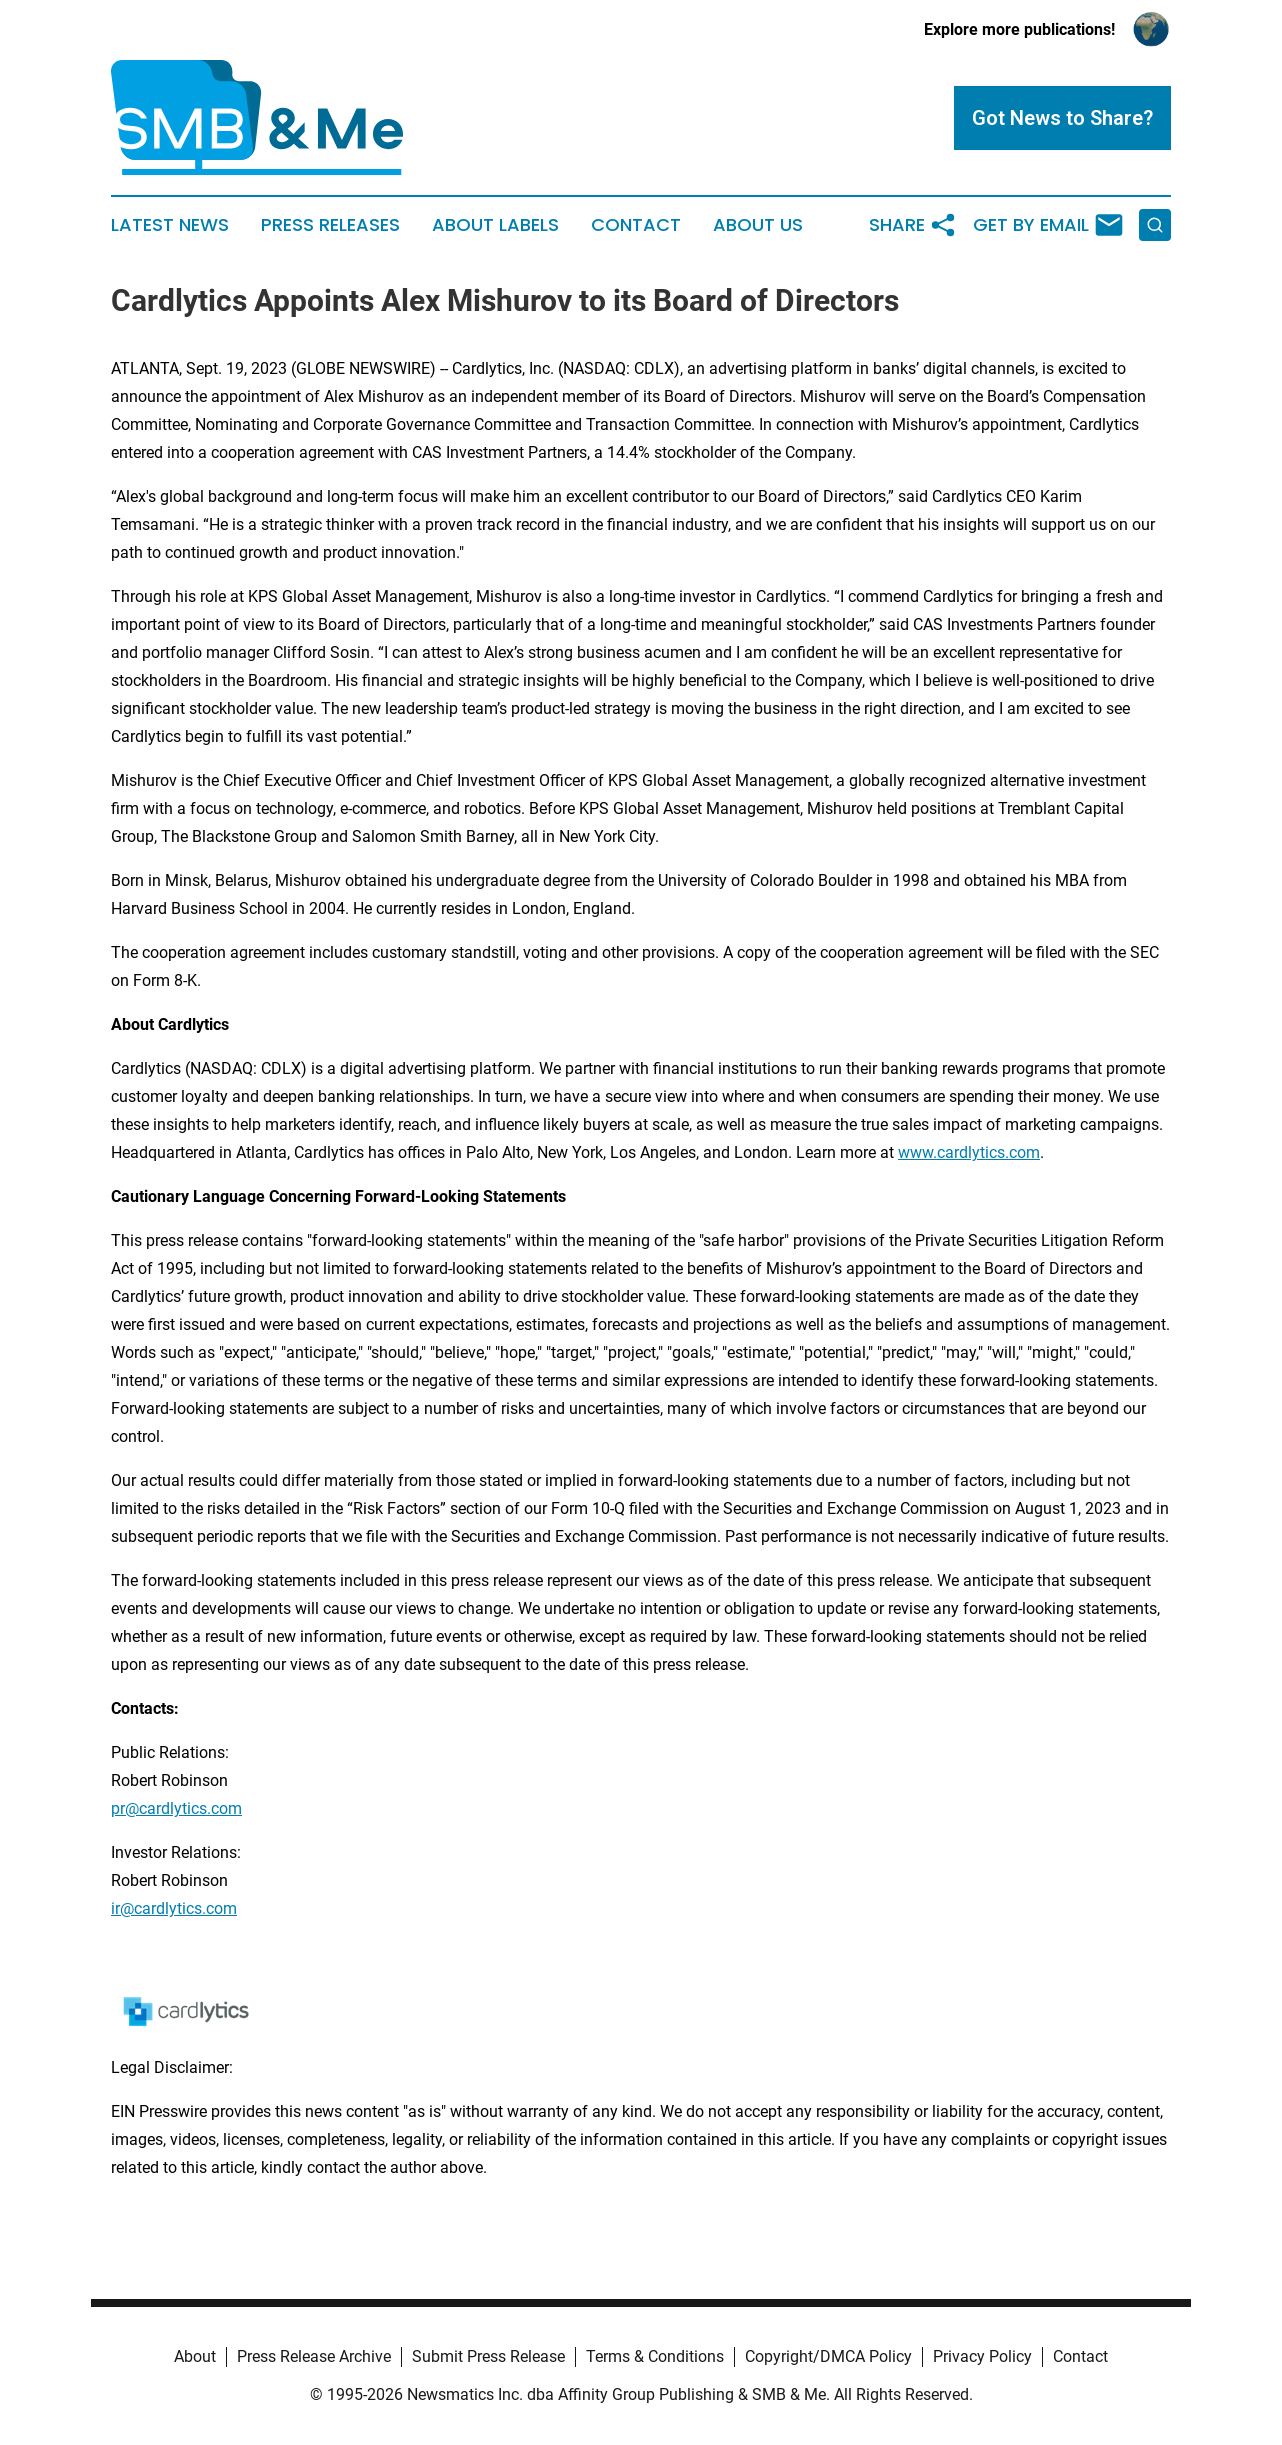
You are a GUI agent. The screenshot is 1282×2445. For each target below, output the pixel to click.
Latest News (170, 225)
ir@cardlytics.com (174, 1908)
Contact (636, 225)
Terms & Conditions (655, 2356)
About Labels (495, 225)
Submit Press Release (488, 2356)
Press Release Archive (314, 2356)
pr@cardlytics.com (176, 1808)
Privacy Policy (982, 2356)
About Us (758, 225)
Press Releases (330, 225)
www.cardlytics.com (969, 1152)
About (195, 2356)
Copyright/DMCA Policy (828, 2356)
